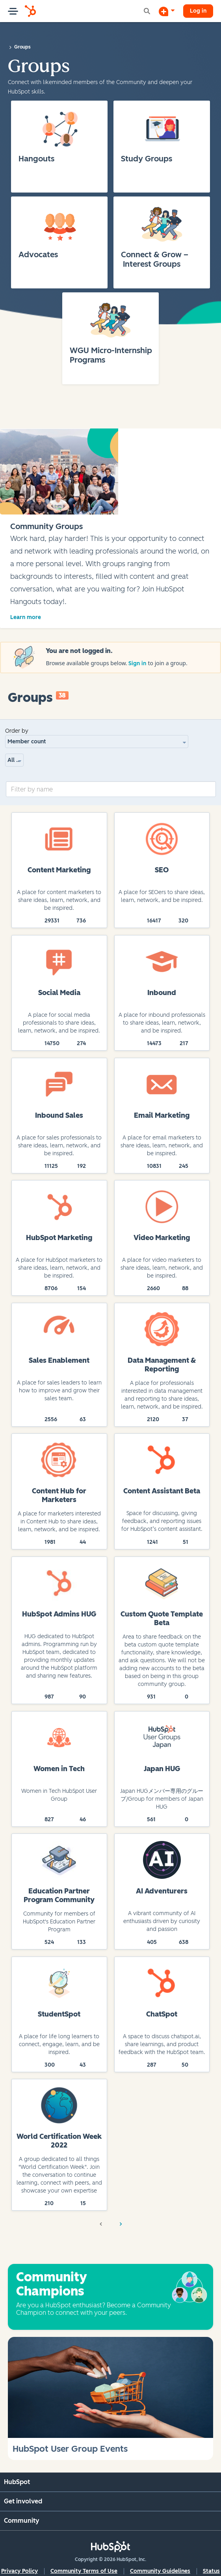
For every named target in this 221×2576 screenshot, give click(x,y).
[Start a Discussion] (166, 11)
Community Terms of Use (83, 2571)
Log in (198, 10)
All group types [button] (15, 760)
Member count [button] (26, 741)
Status (211, 2571)
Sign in (138, 663)
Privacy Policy (19, 2571)
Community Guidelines (160, 2571)
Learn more (25, 617)
